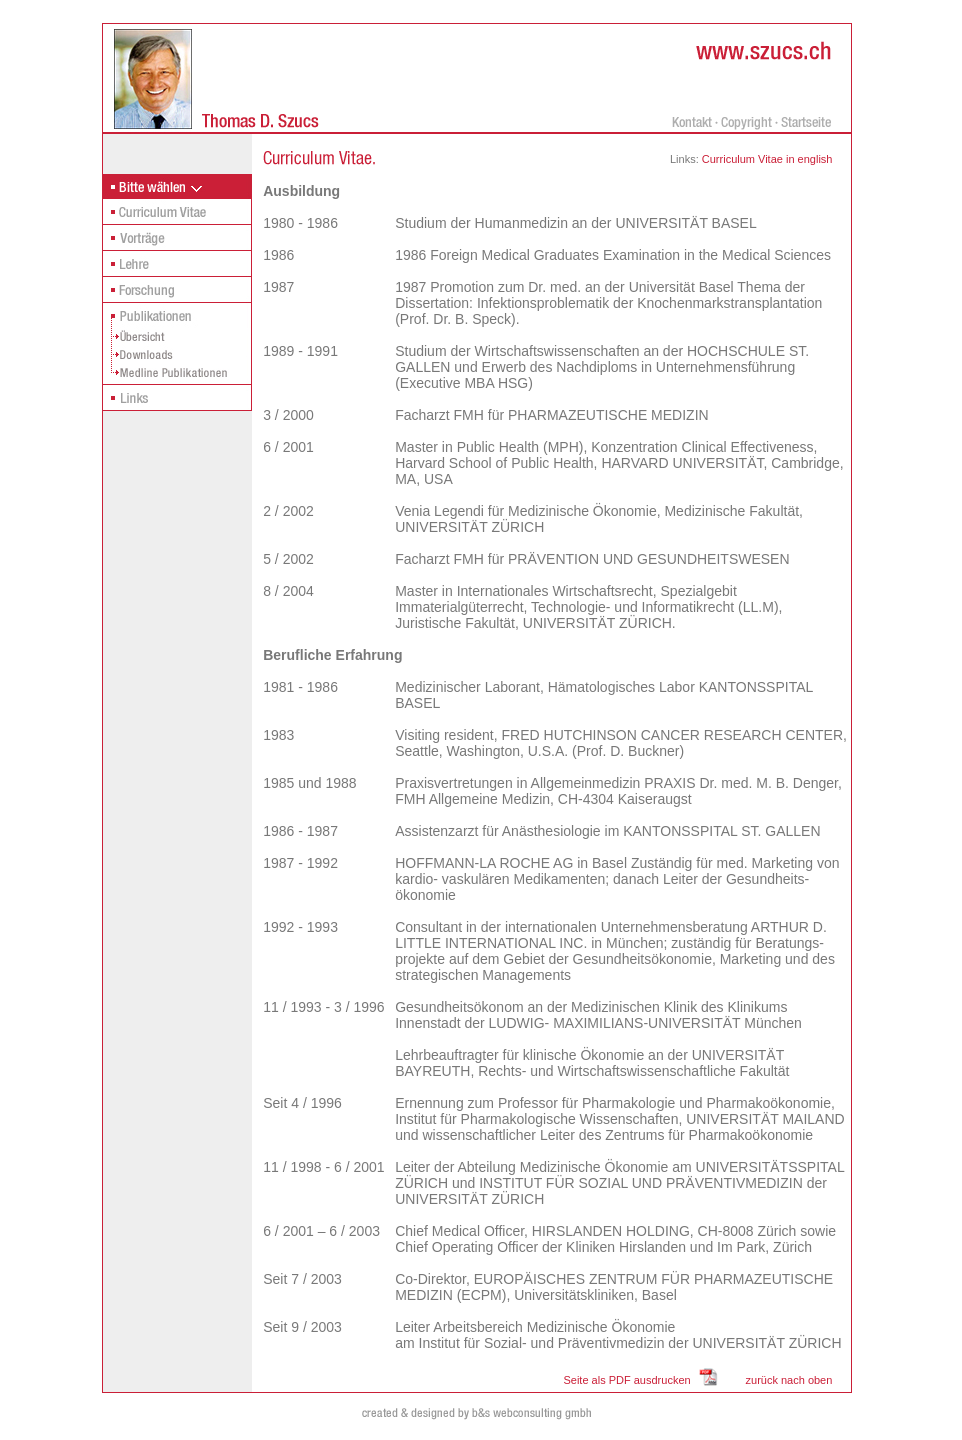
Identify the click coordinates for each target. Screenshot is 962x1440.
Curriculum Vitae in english (766, 159)
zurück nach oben (789, 1380)
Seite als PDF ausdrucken (626, 1380)
